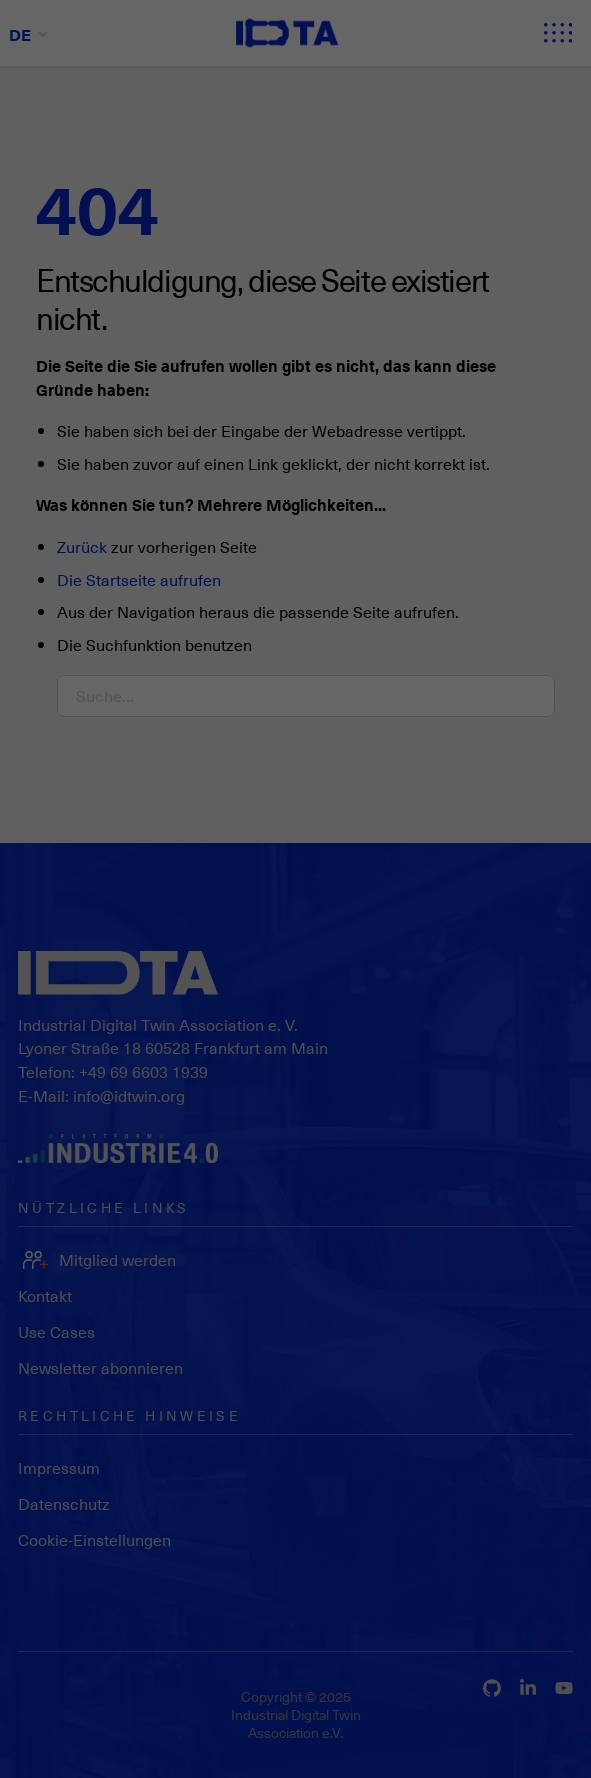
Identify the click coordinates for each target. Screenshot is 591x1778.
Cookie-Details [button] (514, 1573)
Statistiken (165, 1736)
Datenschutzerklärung (83, 1674)
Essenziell (60, 1736)
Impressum (522, 1603)
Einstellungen (57, 1695)
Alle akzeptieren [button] (534, 1381)
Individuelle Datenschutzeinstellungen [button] (534, 1518)
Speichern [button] (534, 1449)
